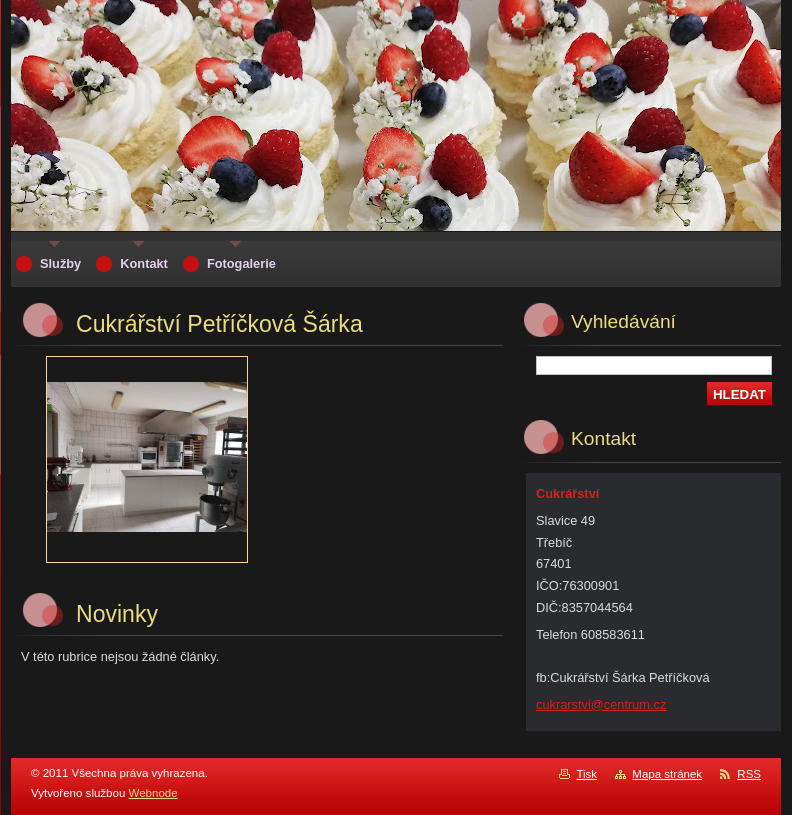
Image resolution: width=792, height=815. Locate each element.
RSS (749, 774)
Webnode (153, 793)
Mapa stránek (667, 774)
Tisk (586, 774)
